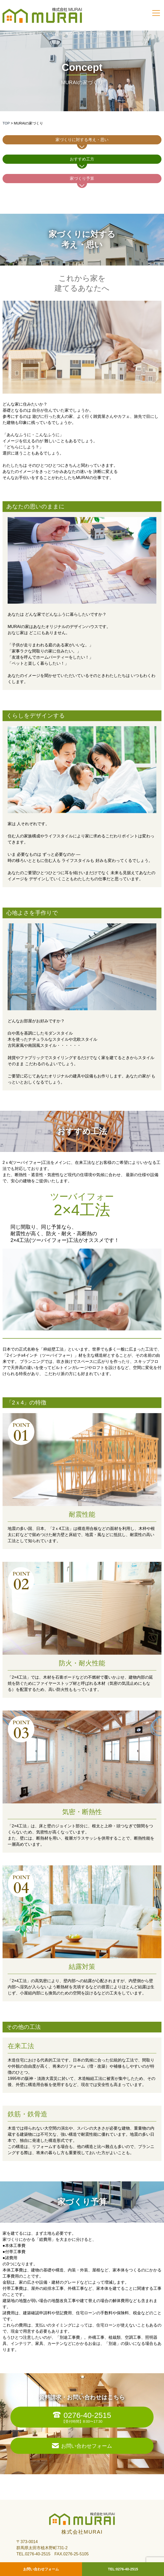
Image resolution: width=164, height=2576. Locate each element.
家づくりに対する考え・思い (82, 139)
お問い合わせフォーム (86, 2446)
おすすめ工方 (82, 159)
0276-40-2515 (87, 2415)
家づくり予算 (82, 178)
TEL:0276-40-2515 (123, 2569)
